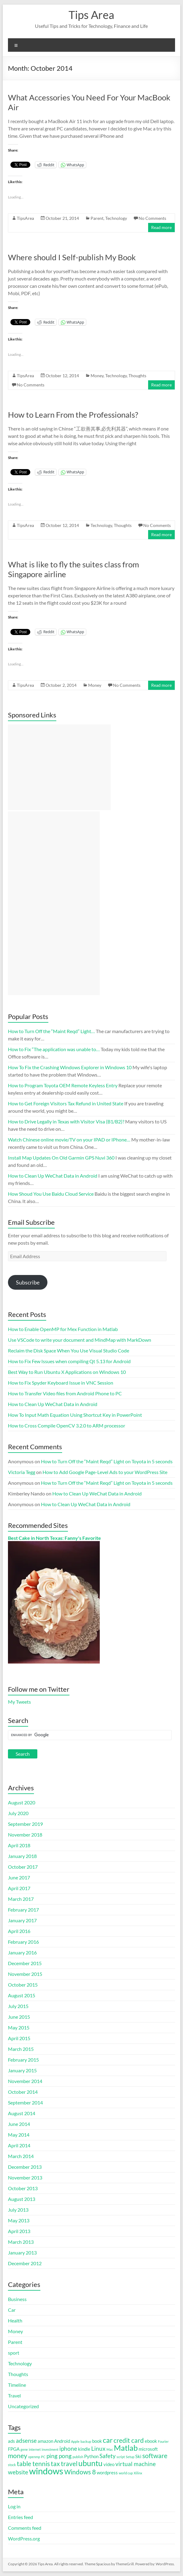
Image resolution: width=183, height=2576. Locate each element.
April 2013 (19, 2231)
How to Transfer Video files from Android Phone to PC (65, 1393)
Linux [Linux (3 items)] (98, 2448)
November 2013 (25, 2177)
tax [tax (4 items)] (55, 2464)
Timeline (17, 2385)
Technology (116, 218)
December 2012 (25, 2263)
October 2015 (23, 1984)
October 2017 (23, 1867)
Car (12, 2310)
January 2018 (22, 1856)
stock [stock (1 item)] (12, 2465)
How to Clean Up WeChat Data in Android (52, 1404)
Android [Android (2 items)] (62, 2441)
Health (15, 2320)
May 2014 (18, 2135)
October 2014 (23, 2092)
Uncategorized (23, 2406)
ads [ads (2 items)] (11, 2441)
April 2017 (19, 1888)
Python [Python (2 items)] (91, 2456)
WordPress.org (24, 2538)
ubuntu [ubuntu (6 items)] (90, 2463)
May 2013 (18, 2220)
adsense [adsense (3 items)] (26, 2440)
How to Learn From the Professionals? (73, 414)
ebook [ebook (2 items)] (151, 2441)
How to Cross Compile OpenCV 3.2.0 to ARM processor (66, 1425)
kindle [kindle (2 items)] (84, 2449)
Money (97, 375)
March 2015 (21, 2049)
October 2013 (23, 2188)
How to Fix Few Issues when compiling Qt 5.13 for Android (69, 1361)
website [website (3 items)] (18, 2472)
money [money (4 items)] (17, 2456)
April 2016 (19, 1931)
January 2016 (22, 1952)
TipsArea (25, 218)
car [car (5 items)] (108, 2440)
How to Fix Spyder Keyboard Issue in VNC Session (60, 1383)
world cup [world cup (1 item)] (126, 2473)
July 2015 (18, 2006)
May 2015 (18, 2027)
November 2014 (25, 2081)
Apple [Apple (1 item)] (75, 2441)
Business (17, 2299)
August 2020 (21, 1802)
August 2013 (21, 2199)
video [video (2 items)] (108, 2464)
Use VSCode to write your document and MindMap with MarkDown (79, 1340)
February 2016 (23, 1942)
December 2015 (25, 1963)
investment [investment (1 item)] (50, 2449)
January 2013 (22, 2252)
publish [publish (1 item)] (78, 2457)
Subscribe (27, 1282)
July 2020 (18, 1813)
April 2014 (19, 2145)
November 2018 (25, 1834)
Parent (97, 218)
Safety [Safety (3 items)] (107, 2456)
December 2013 (25, 2167)
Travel (14, 2395)
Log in (14, 2506)
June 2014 (19, 2124)
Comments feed (24, 2528)
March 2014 (21, 2156)
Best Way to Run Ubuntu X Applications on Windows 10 (67, 1372)
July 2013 (18, 2210)
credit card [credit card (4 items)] (129, 2440)
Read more (161, 227)
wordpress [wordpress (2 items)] (107, 2472)
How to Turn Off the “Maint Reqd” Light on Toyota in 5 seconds (107, 1461)
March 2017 (21, 1899)
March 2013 (21, 2242)
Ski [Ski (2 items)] (138, 2456)
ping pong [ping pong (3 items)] (59, 2456)
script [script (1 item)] (121, 2457)
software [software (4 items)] (154, 2456)
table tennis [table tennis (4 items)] (33, 2464)
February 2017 (23, 1909)
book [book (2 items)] (97, 2441)
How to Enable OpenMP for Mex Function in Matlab (63, 1329)
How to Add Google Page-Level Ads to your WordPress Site (105, 1472)
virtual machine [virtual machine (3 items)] (135, 2464)
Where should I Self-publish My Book (72, 257)
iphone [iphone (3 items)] (68, 2448)
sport (13, 2353)
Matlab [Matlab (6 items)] (126, 2447)
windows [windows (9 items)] (46, 2470)
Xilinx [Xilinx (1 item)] (138, 2473)
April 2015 (19, 2038)
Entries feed (20, 2517)
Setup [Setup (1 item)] (130, 2457)
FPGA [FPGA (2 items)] (14, 2449)
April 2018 (19, 1845)
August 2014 (21, 2113)
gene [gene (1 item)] (24, 2449)
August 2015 (21, 1995)
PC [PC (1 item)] (43, 2457)
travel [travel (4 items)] (69, 2464)
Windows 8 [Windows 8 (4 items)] (80, 2472)
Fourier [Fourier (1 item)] (163, 2441)
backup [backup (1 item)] (85, 2441)
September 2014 (25, 2102)
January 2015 (22, 2070)
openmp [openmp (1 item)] (34, 2457)
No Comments (152, 218)
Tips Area (91, 14)
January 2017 (22, 1920)
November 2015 (25, 1974)
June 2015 (19, 2017)
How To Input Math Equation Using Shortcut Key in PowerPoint (75, 1415)
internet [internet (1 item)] (35, 2449)
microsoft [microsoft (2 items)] (148, 2449)
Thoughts (137, 375)
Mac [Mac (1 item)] (109, 2449)
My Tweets (19, 1702)
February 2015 (23, 2060)
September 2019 (25, 1824)
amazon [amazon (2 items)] (45, 2441)
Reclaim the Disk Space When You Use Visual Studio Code (68, 1350)
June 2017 (19, 1877)
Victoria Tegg (21, 1472)
